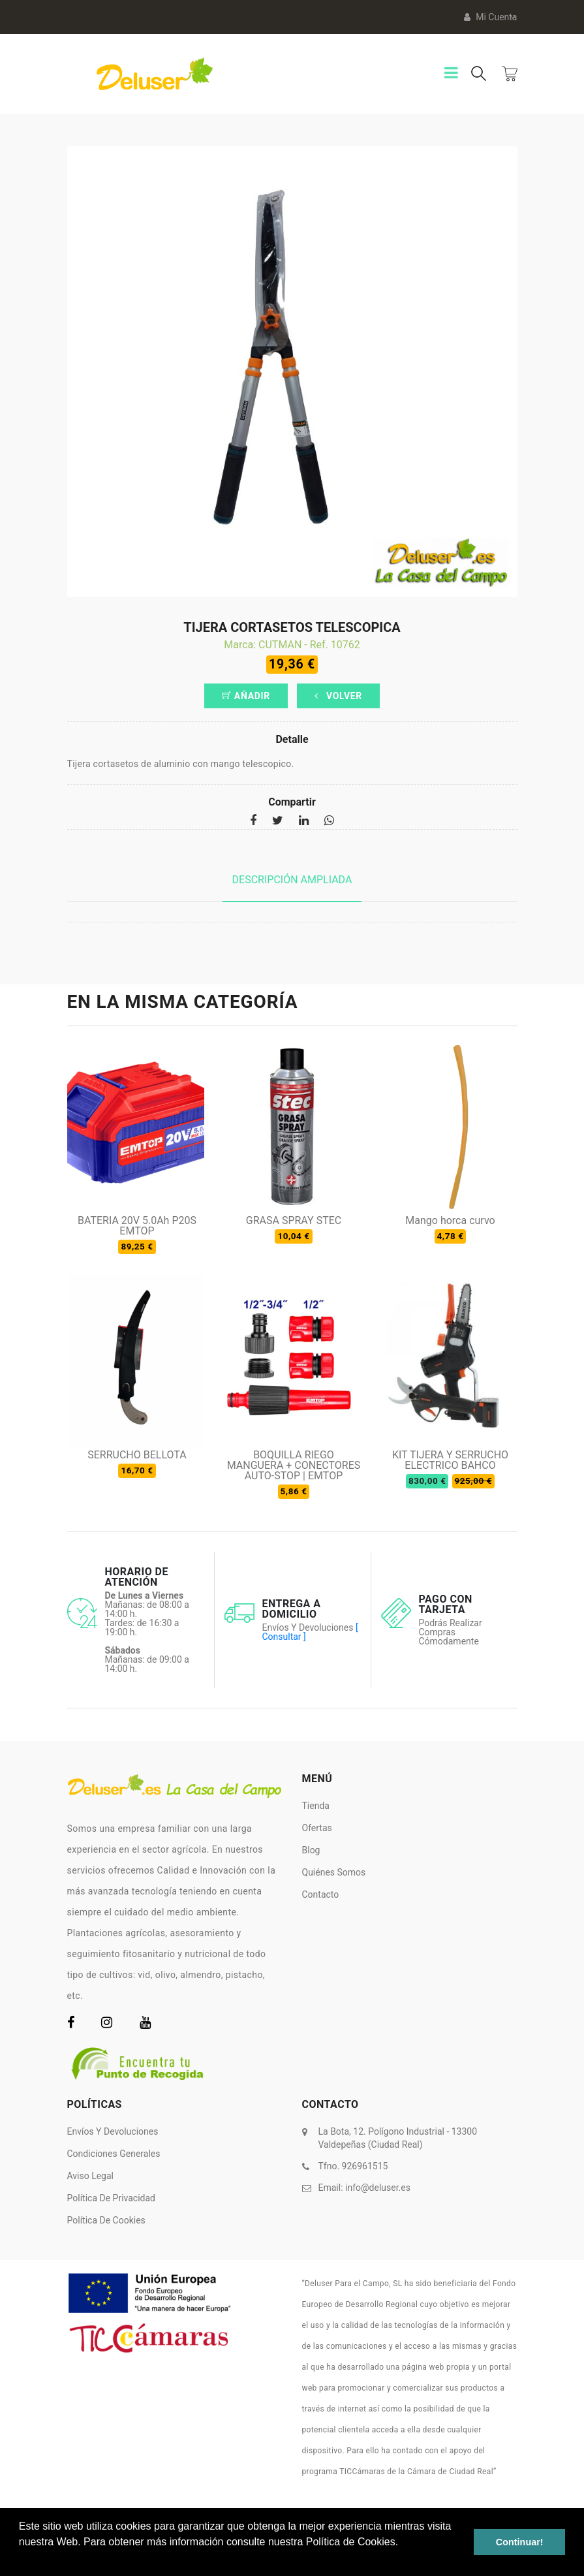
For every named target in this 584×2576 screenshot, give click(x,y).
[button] (21, 2559)
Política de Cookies (106, 2220)
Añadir (246, 696)
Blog (311, 1850)
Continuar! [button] (520, 2542)
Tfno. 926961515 (353, 2166)
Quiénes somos (334, 1872)
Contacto (320, 1894)
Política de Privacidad (111, 2198)
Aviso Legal (90, 2176)
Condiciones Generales (114, 2153)
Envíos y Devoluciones (113, 2131)
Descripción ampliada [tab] (292, 879)
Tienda (316, 1805)
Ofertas (317, 1828)
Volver (338, 696)
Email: (364, 2187)
